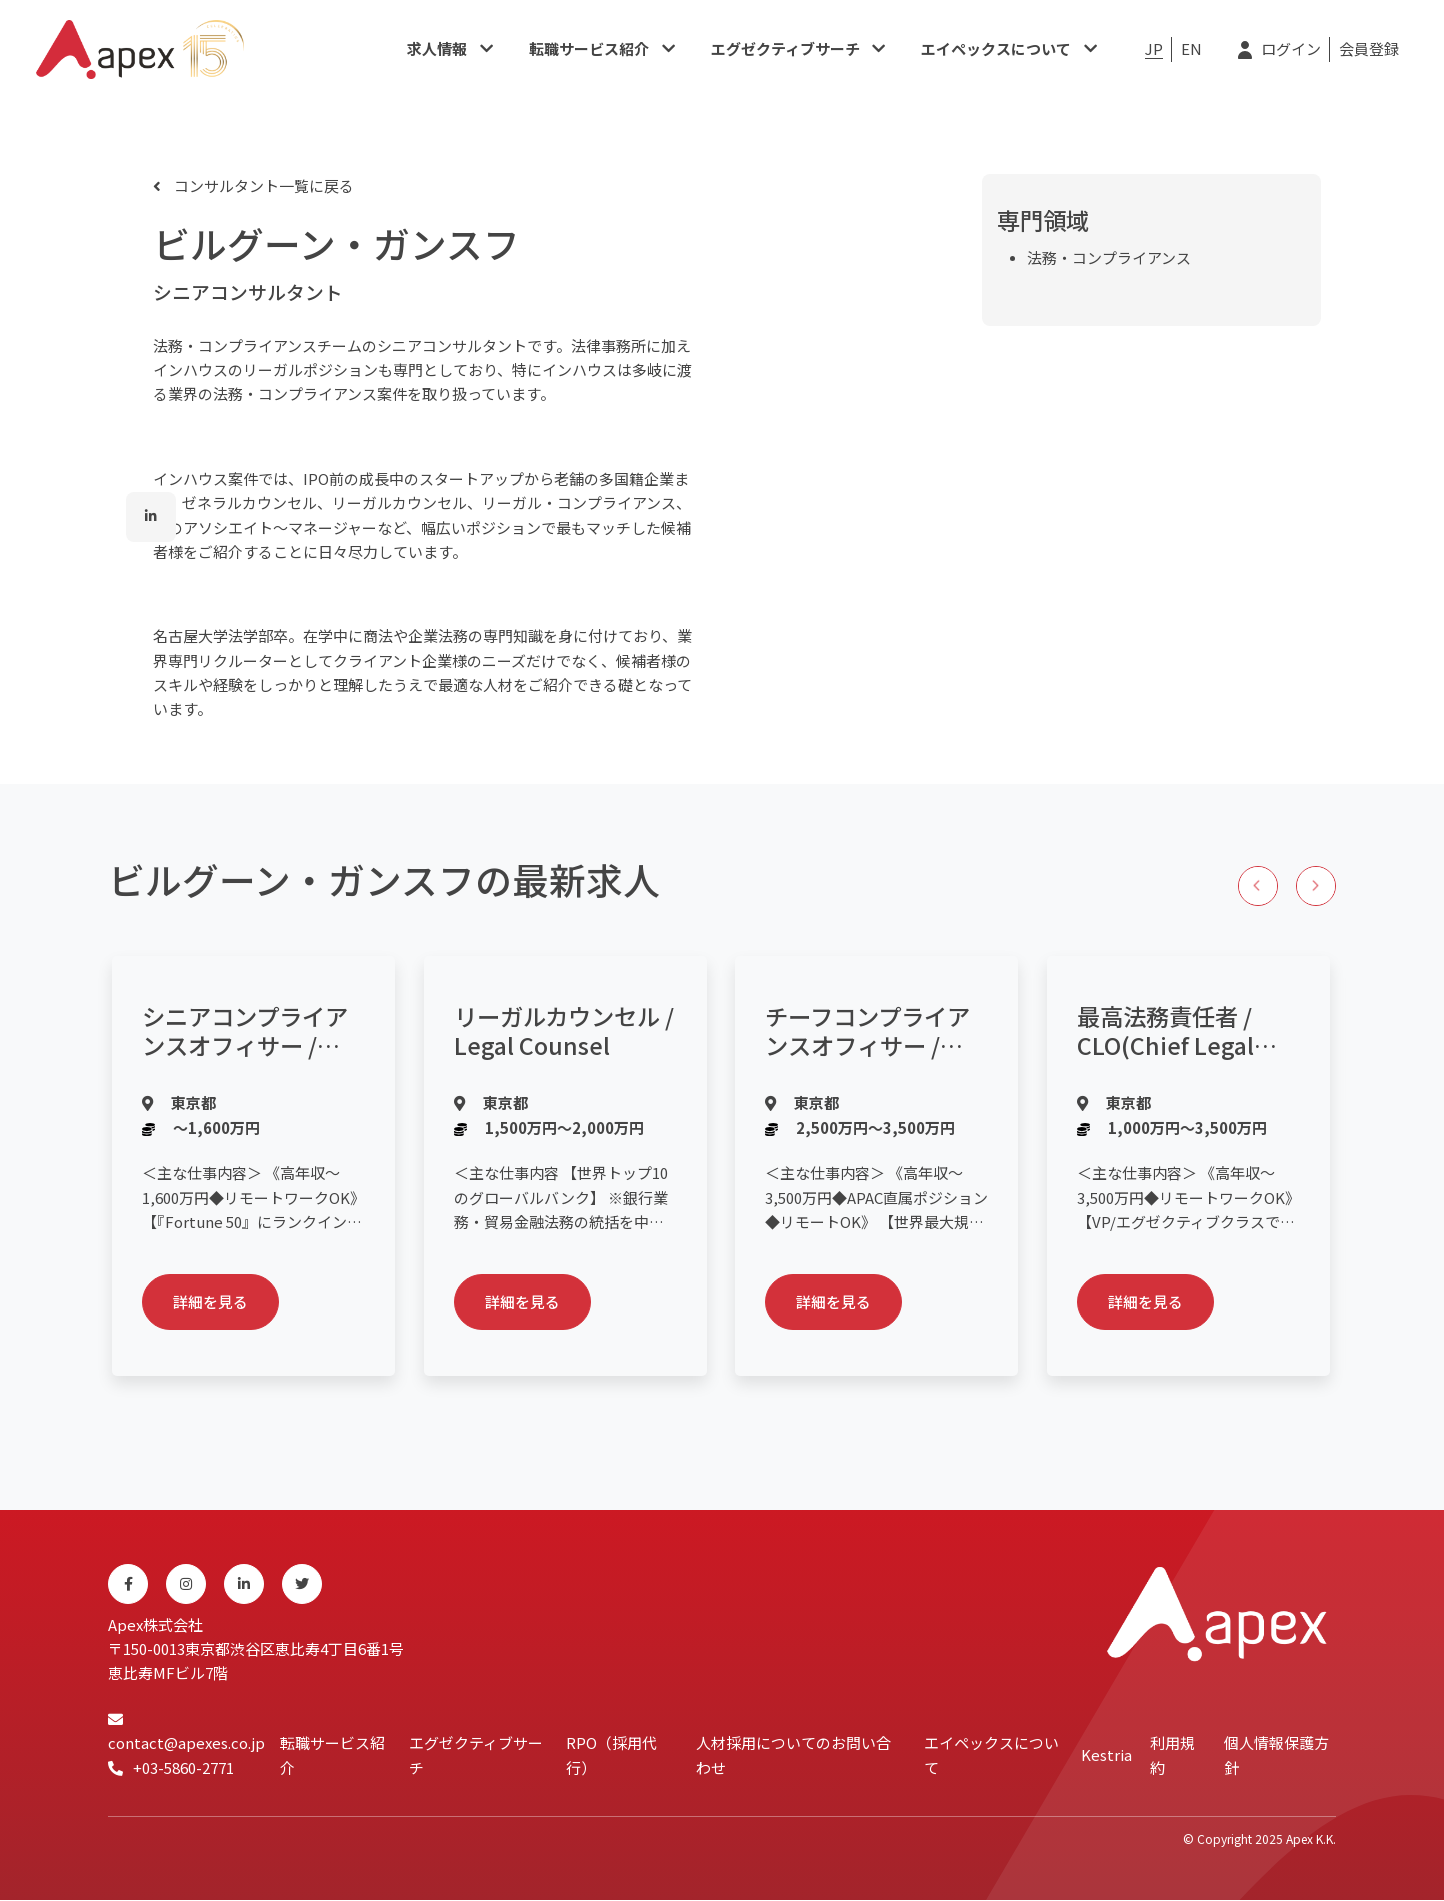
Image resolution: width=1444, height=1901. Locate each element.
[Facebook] (128, 1585)
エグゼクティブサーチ (785, 49)
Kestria (1106, 1756)
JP (1154, 49)
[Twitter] (302, 1585)
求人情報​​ (437, 49)
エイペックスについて (996, 49)
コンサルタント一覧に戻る (262, 186)
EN (1191, 49)
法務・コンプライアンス (1109, 258)
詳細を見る (211, 1302)
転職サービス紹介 (589, 49)
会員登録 (1369, 49)
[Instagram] (186, 1585)
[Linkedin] (244, 1585)
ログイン (1291, 49)
